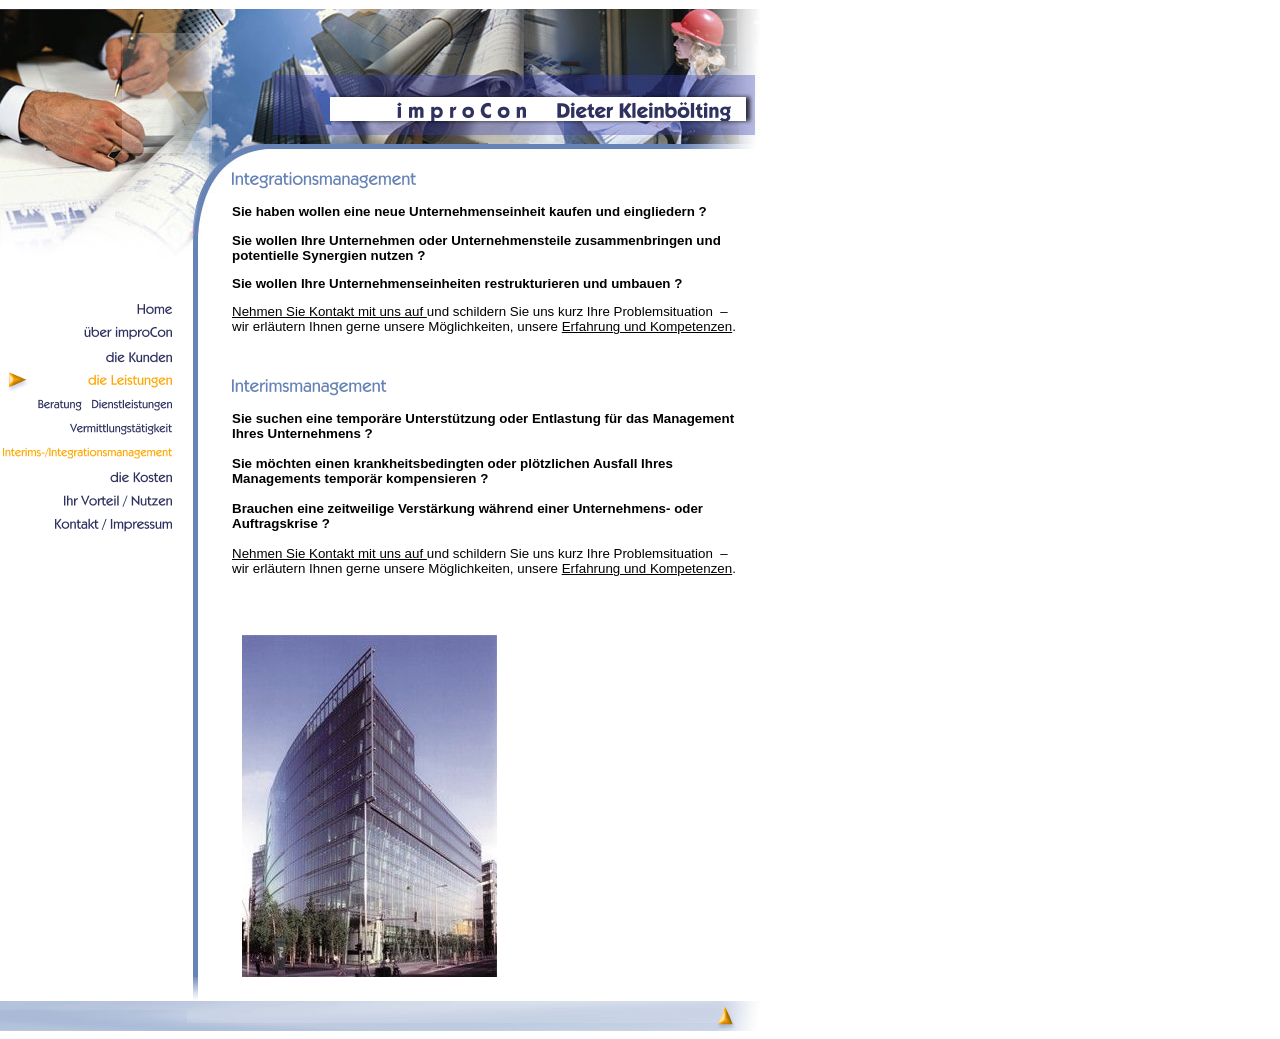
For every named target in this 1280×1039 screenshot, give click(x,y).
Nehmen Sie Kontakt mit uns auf (329, 311)
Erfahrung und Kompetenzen (647, 326)
